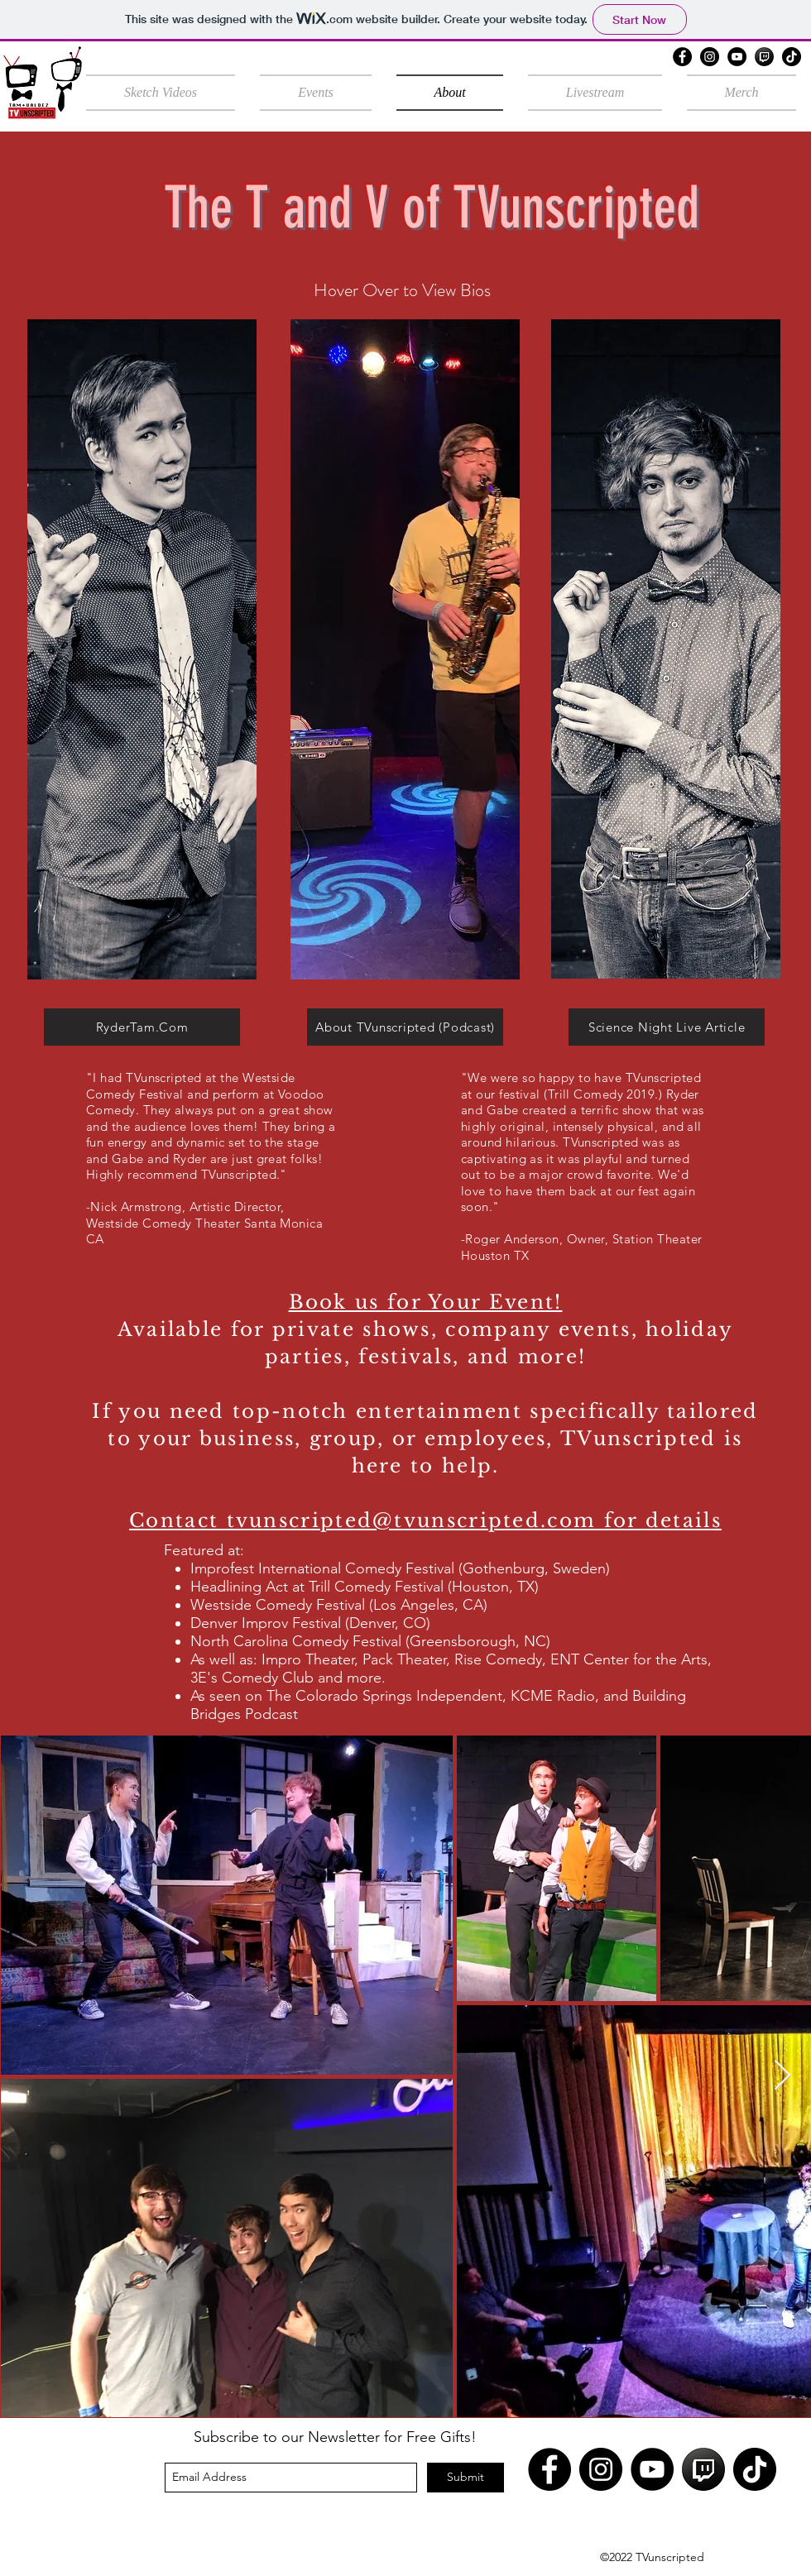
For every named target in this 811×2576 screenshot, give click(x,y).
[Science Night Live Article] (667, 1027)
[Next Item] (782, 2076)
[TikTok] (791, 56)
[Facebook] (682, 56)
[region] (142, 649)
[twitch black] (764, 56)
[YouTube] (736, 56)
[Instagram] (709, 56)
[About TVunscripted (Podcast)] (405, 1027)
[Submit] (465, 2477)
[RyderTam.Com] (142, 1027)
